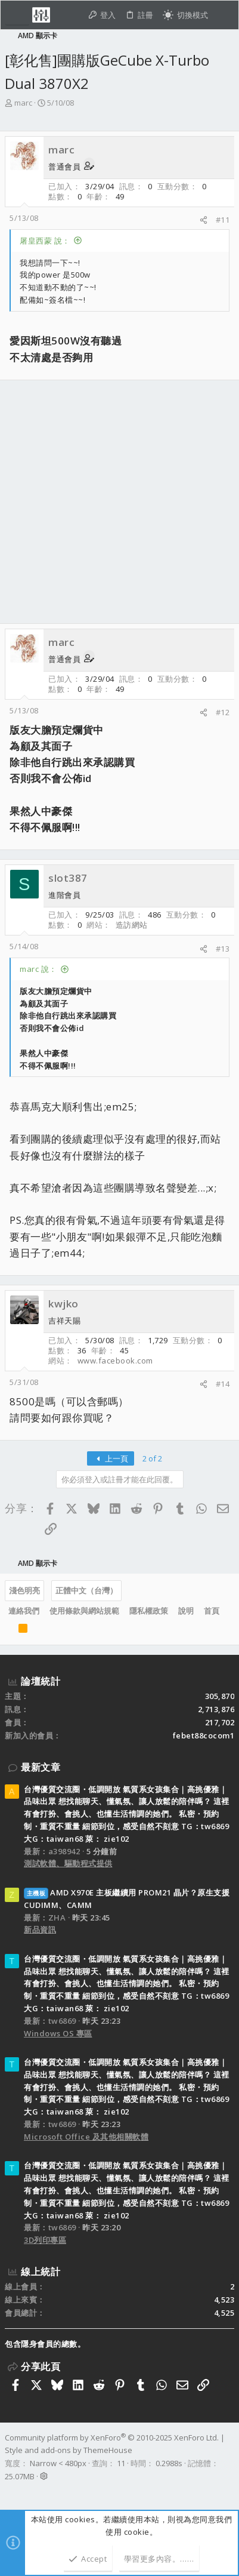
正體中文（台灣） (86, 1590)
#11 (223, 219)
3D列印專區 (45, 2240)
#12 (223, 712)
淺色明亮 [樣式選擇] (24, 1590)
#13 (223, 948)
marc (23, 102)
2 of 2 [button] (152, 1458)
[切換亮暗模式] (185, 15)
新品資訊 (40, 1929)
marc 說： (38, 969)
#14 (223, 1383)
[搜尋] (223, 15)
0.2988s (169, 2463)
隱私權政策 (148, 1610)
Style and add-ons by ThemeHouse (68, 2450)
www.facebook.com (115, 1360)
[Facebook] (10, 2491)
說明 (186, 1610)
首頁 (211, 1610)
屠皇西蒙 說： (45, 240)
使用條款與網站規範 (84, 1610)
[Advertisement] (119, 501)
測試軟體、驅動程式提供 (68, 1863)
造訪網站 (132, 924)
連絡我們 (23, 1610)
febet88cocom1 (204, 1735)
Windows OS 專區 (58, 2033)
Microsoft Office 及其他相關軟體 (86, 2136)
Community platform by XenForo (112, 2437)
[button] (17, 15)
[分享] (203, 220)
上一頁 (110, 1458)
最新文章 (40, 1767)
